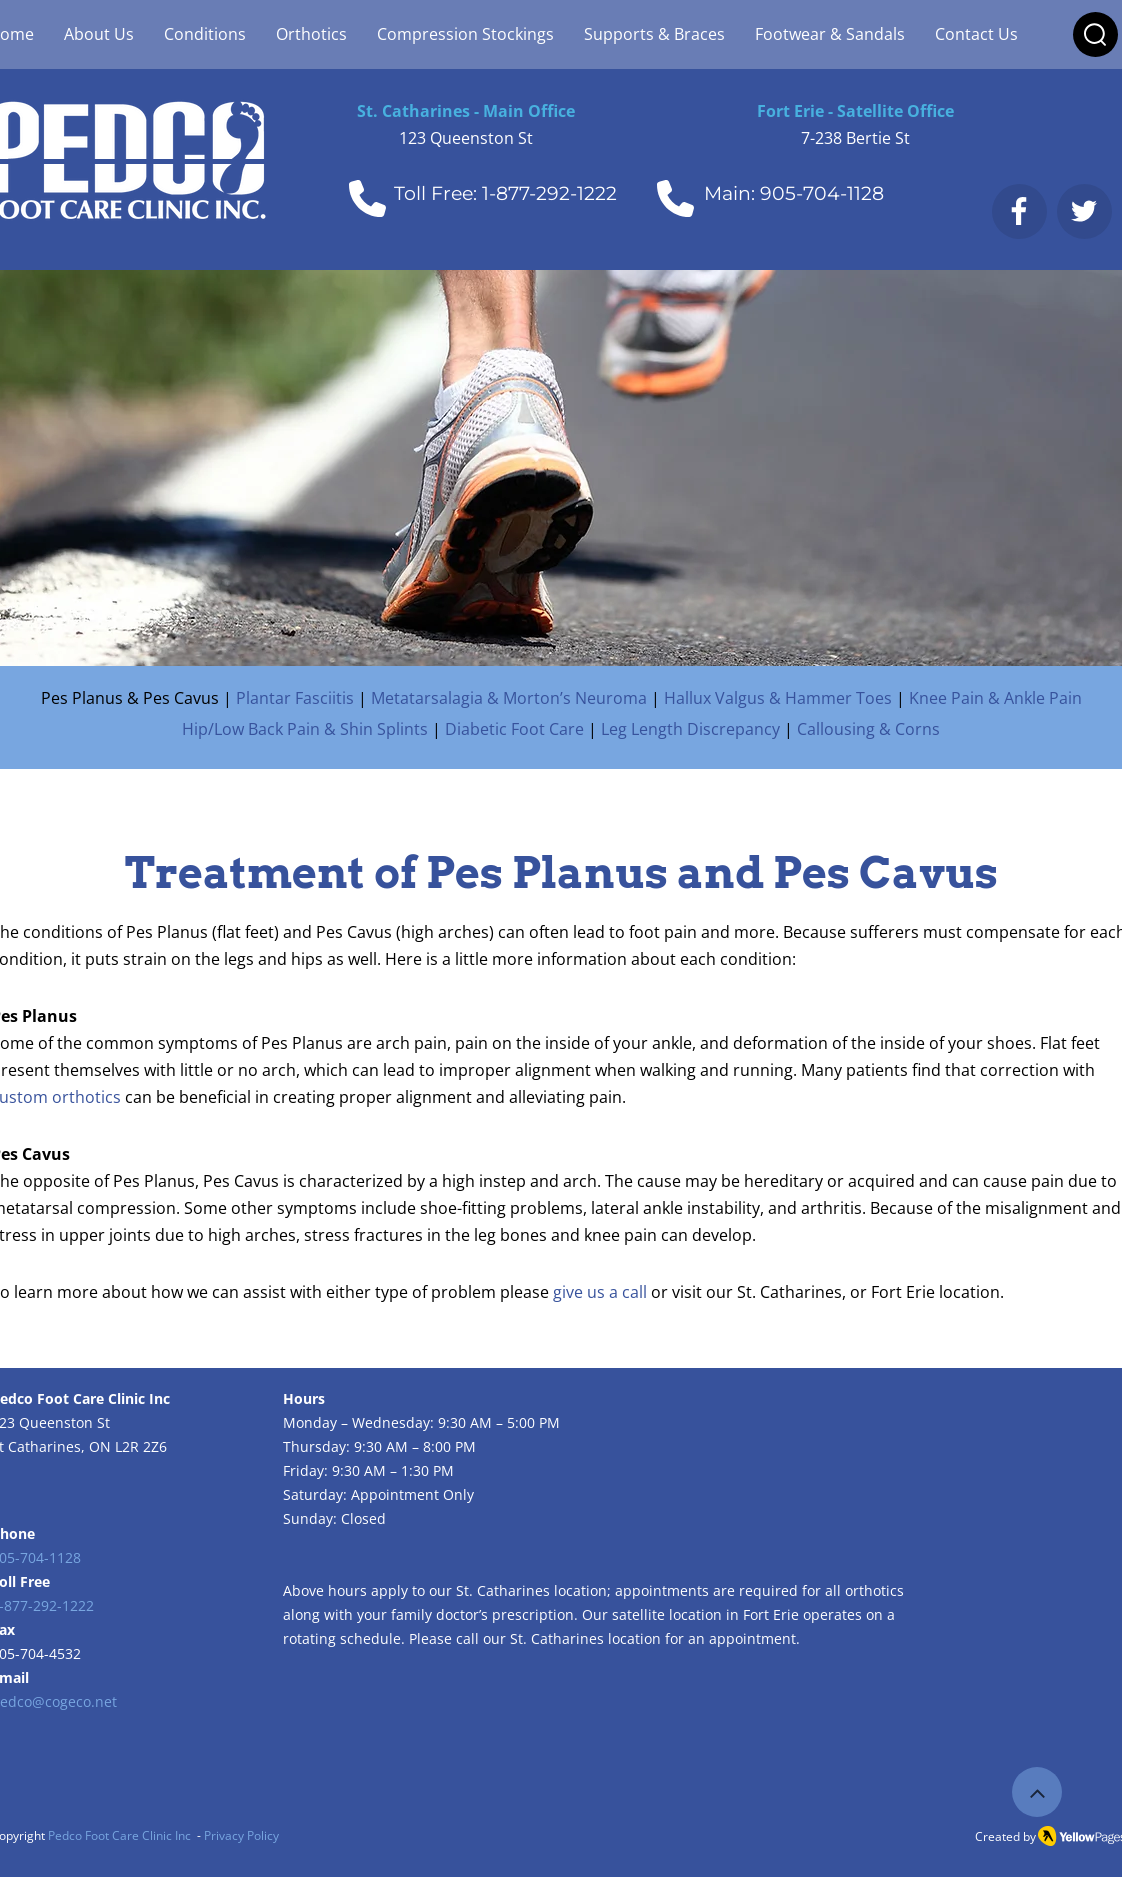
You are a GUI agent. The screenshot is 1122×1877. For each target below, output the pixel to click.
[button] (1095, 34)
